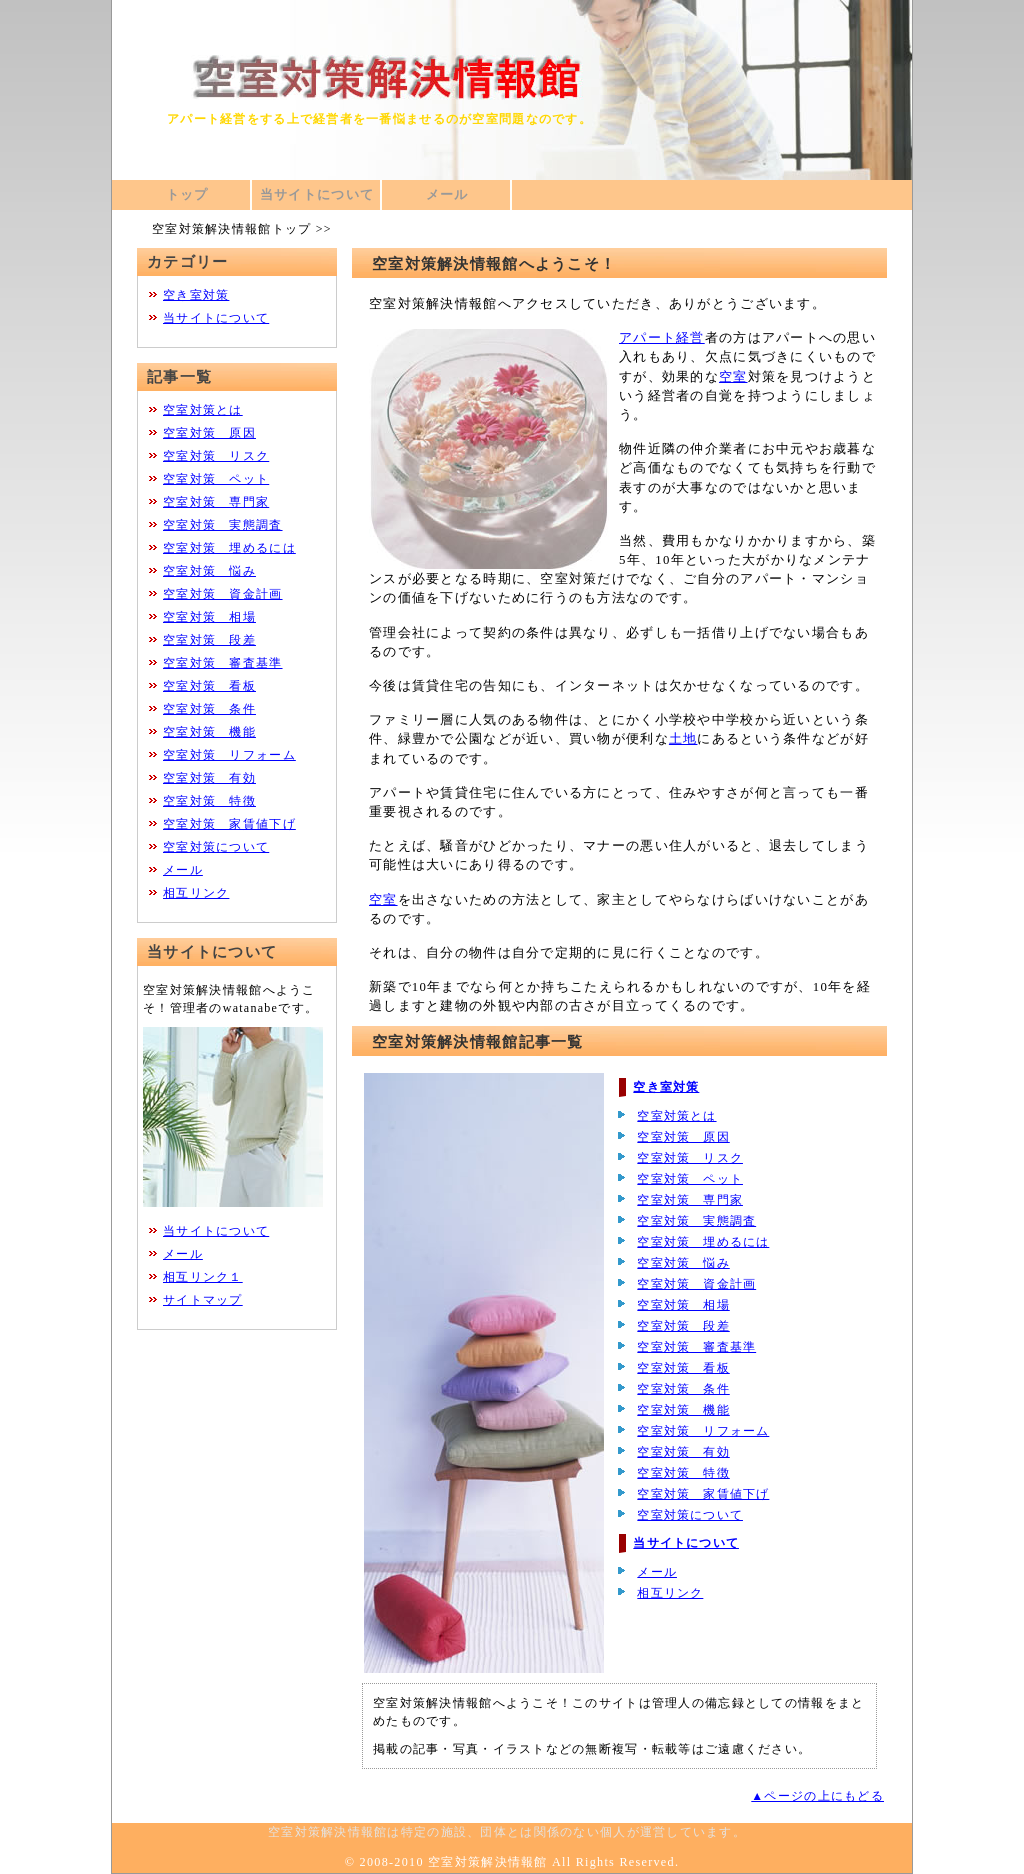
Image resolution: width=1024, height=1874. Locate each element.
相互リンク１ (203, 1277)
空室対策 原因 (683, 1137)
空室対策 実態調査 (696, 1221)
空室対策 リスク (690, 1158)
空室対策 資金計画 (696, 1284)
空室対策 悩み (683, 1263)
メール (447, 195)
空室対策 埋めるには (703, 1242)
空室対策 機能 (683, 1410)
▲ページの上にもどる (817, 1796)
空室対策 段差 (683, 1326)
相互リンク (670, 1593)
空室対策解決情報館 (488, 1862)
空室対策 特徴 (683, 1473)
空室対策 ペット (690, 1179)
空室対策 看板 (683, 1368)
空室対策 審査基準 (696, 1347)
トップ (187, 195)
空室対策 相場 (683, 1305)
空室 (733, 377)
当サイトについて (317, 195)
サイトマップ (203, 1300)
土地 (683, 739)
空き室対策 (666, 1087)
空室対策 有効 (683, 1452)
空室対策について (690, 1515)
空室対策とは (676, 1116)
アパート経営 (662, 338)
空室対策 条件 (683, 1389)
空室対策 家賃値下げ (703, 1494)
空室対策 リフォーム (703, 1431)
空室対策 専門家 (690, 1200)
